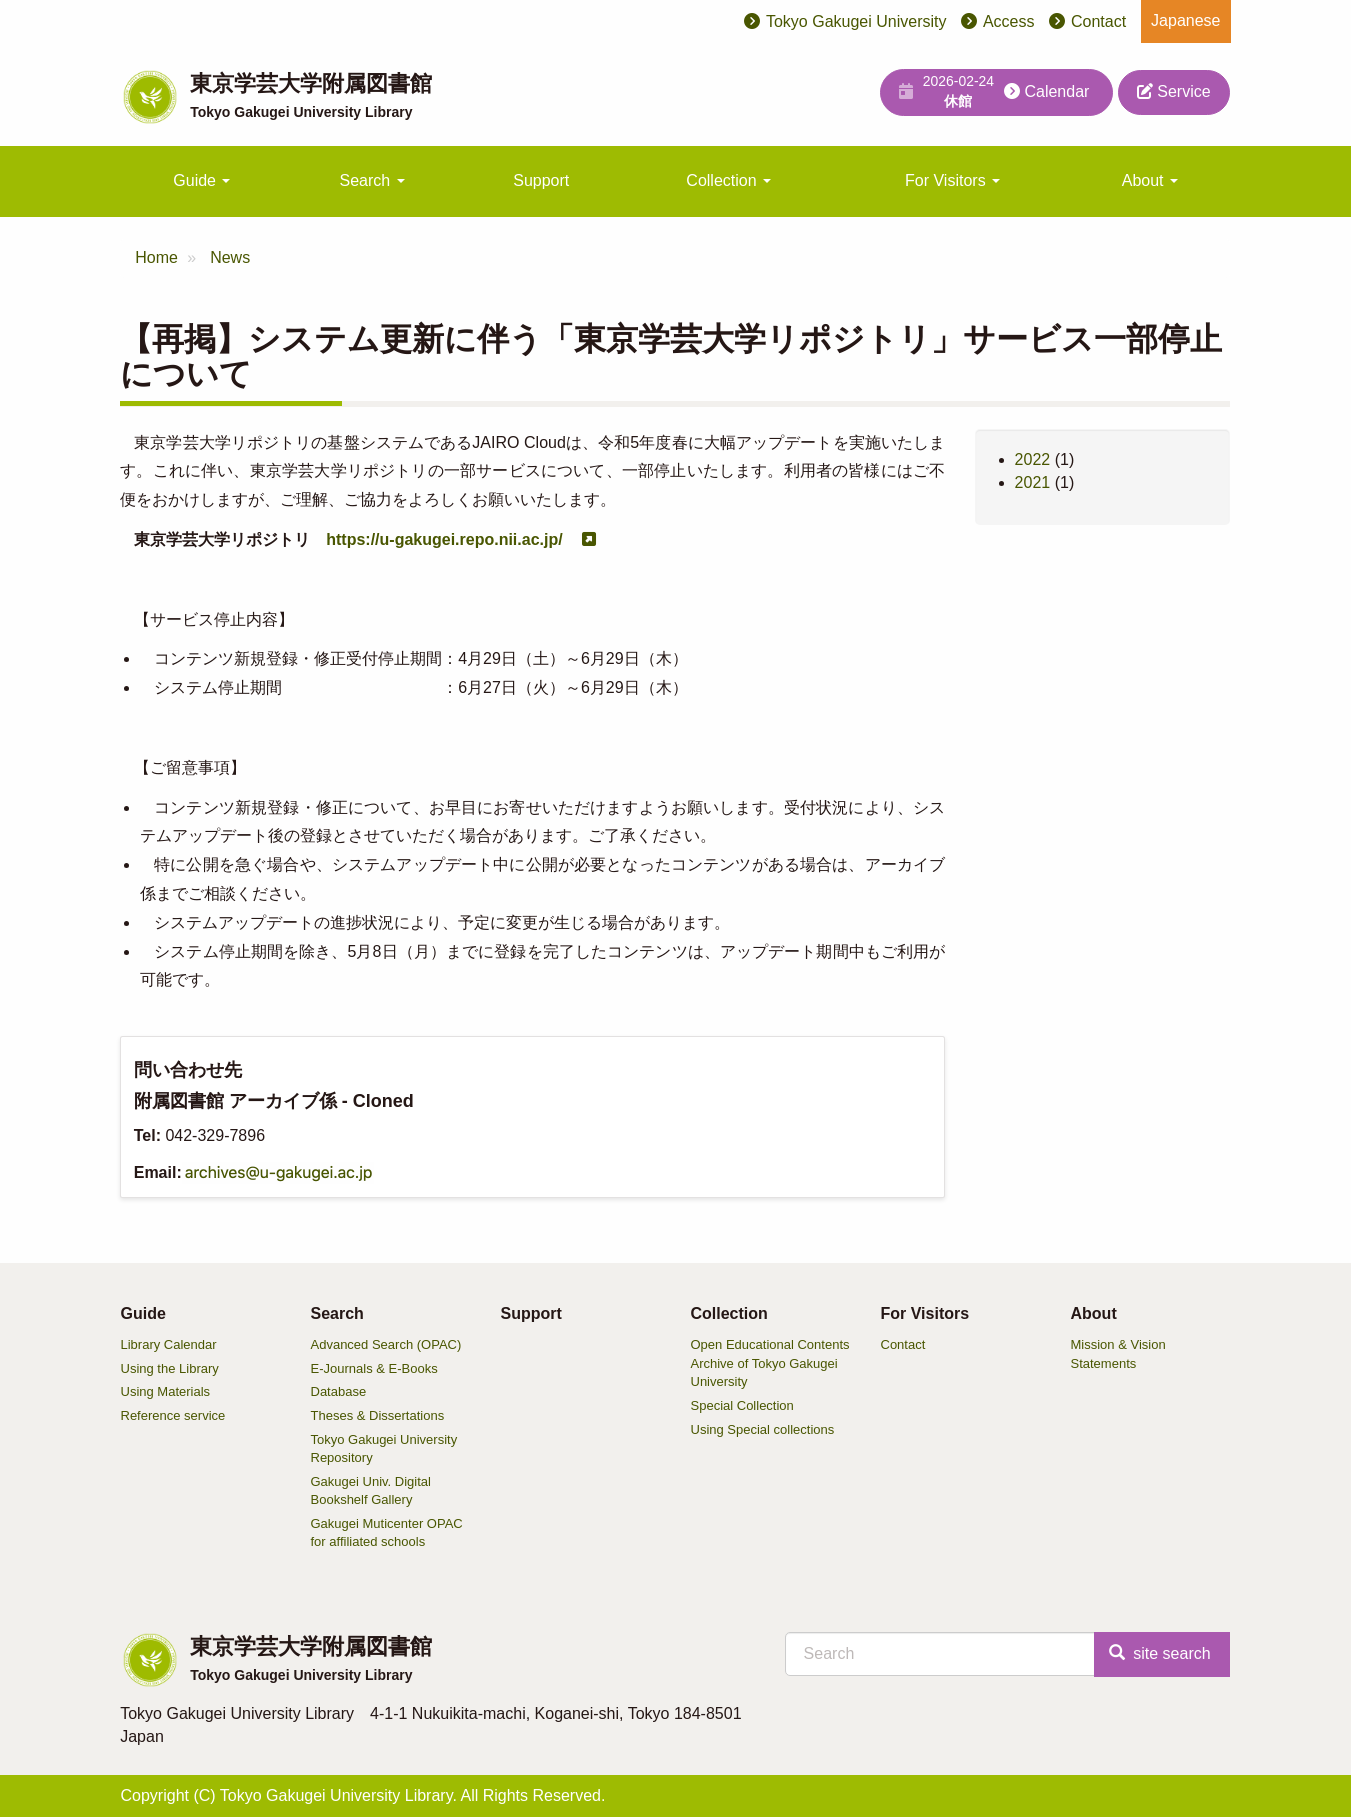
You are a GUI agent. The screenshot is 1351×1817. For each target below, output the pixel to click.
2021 (1033, 482)
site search (1160, 1653)
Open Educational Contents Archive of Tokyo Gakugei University (770, 1363)
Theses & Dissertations (378, 1415)
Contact (1098, 21)
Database (339, 1391)
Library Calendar (169, 1344)
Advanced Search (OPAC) (386, 1344)
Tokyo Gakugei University (856, 21)
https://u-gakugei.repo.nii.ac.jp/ (444, 539)
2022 (1033, 459)
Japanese (1185, 20)
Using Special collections (763, 1429)
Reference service (173, 1415)
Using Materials (166, 1391)
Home (156, 257)
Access (1009, 21)
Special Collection (742, 1405)
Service (1174, 91)
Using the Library (170, 1368)
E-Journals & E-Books (374, 1368)
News (230, 257)
